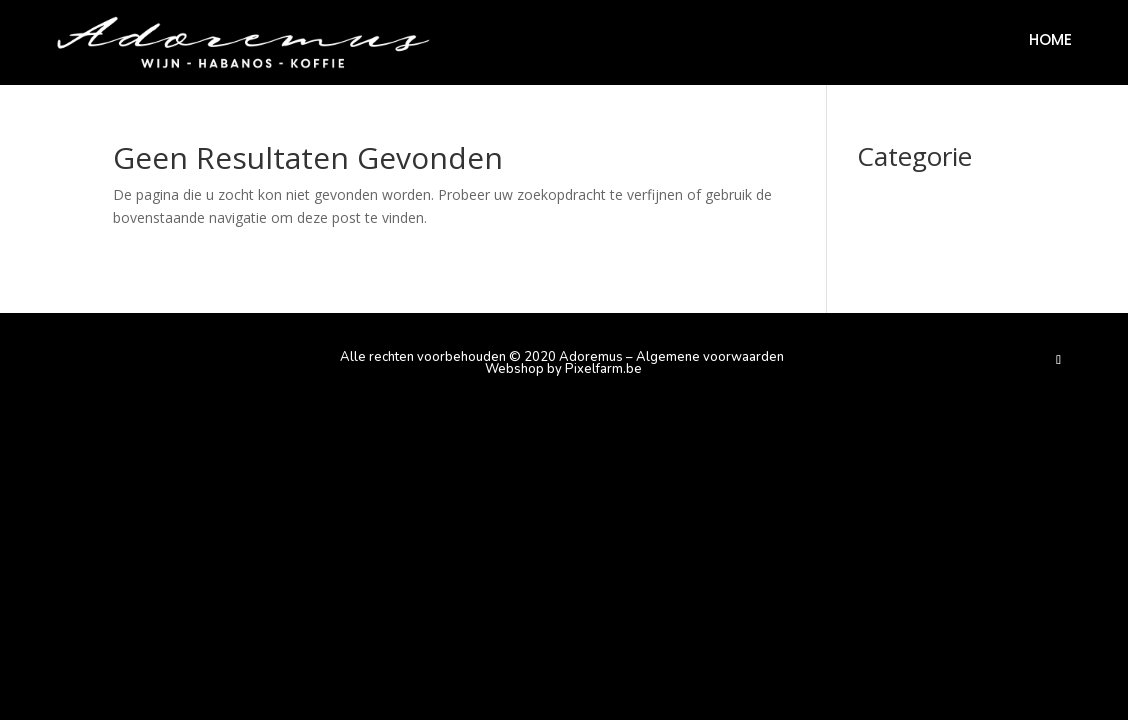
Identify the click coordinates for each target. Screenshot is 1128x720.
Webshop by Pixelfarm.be (563, 369)
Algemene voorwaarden (710, 357)
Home (1050, 41)
